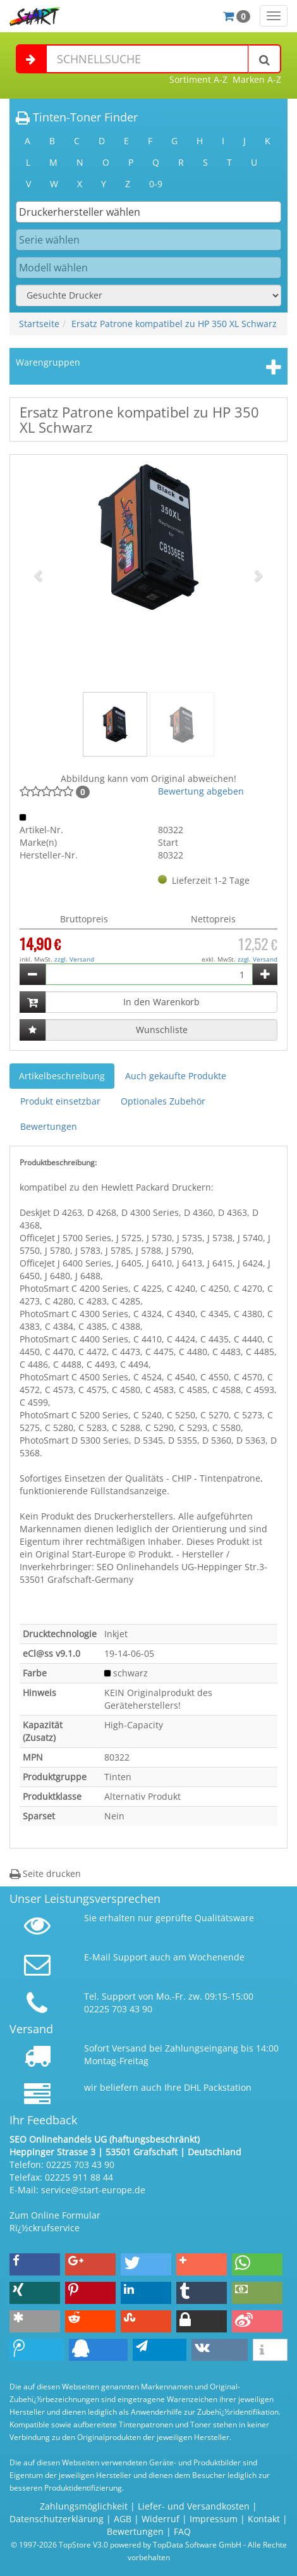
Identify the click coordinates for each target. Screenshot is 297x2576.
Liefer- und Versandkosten (194, 2506)
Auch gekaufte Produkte (175, 1076)
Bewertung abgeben (201, 791)
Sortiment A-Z (198, 79)
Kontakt (264, 2519)
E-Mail (97, 1957)
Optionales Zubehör (163, 1101)
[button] (39, 575)
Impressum (214, 2519)
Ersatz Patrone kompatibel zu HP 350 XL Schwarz (174, 324)
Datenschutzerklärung (56, 2519)
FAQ (182, 2531)
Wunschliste (162, 1030)
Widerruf (160, 2519)
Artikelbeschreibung (62, 1076)
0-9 (155, 184)
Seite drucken (45, 1873)
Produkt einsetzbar (60, 1101)
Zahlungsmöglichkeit (84, 2506)
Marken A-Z (257, 79)
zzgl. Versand (74, 959)
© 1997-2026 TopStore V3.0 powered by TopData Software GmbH (126, 2544)
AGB (122, 2519)
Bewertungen (48, 1126)
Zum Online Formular (54, 2215)
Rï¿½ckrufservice (44, 2228)
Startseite (39, 324)
